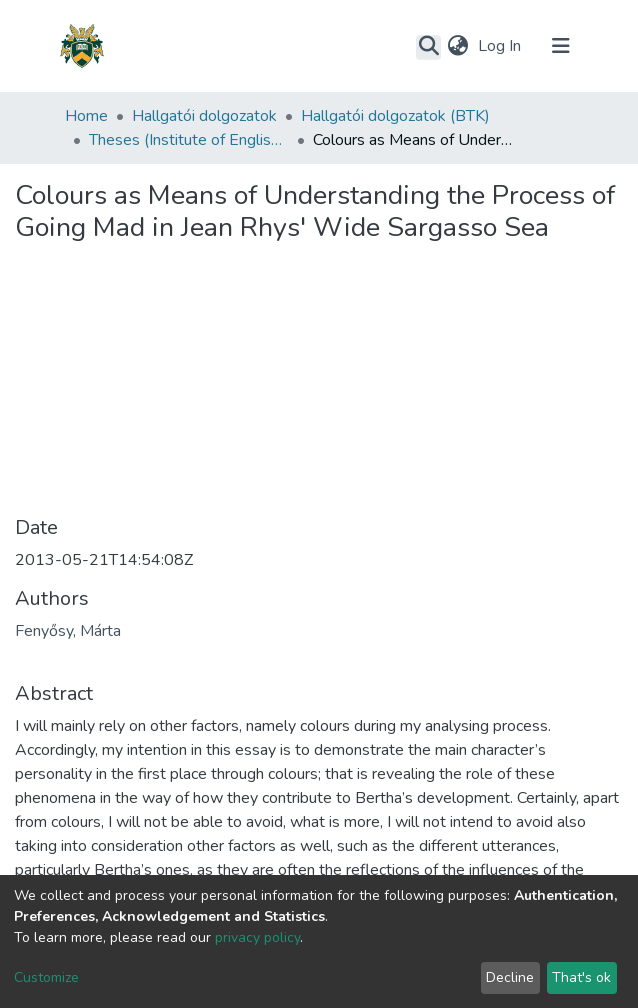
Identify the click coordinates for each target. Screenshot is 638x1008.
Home (86, 116)
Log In (501, 46)
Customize (46, 977)
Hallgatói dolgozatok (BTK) (395, 116)
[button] (457, 46)
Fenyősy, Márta (68, 631)
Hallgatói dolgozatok (204, 116)
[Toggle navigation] (561, 46)
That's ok (581, 977)
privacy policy (257, 937)
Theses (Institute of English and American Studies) (189, 140)
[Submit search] (428, 47)
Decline (510, 977)
